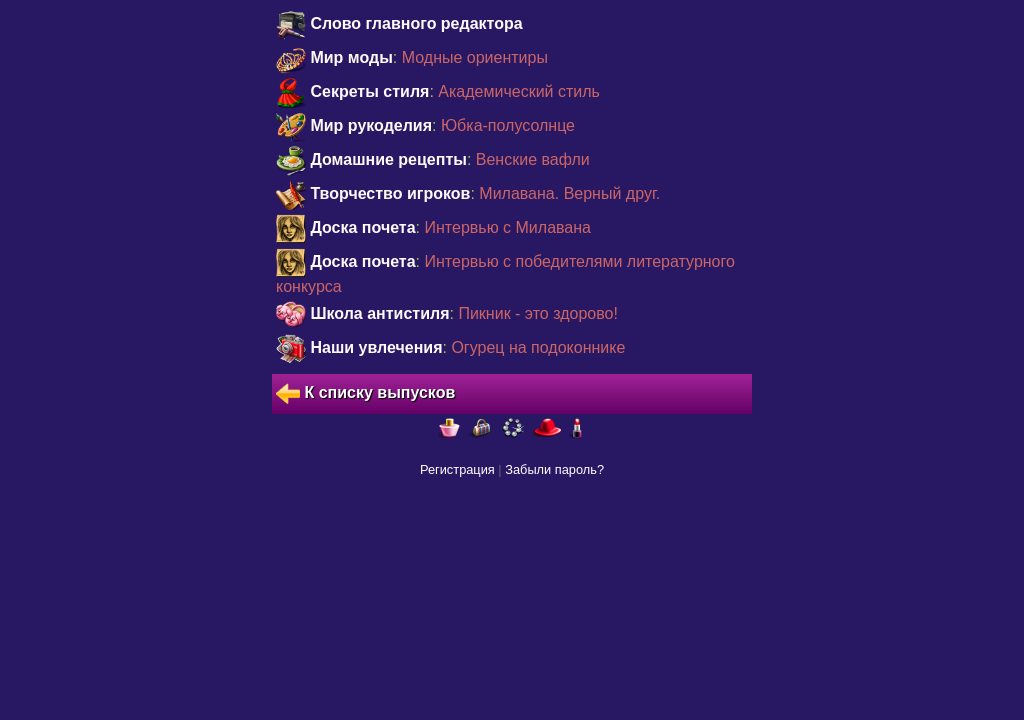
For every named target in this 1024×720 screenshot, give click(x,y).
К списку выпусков (365, 394)
